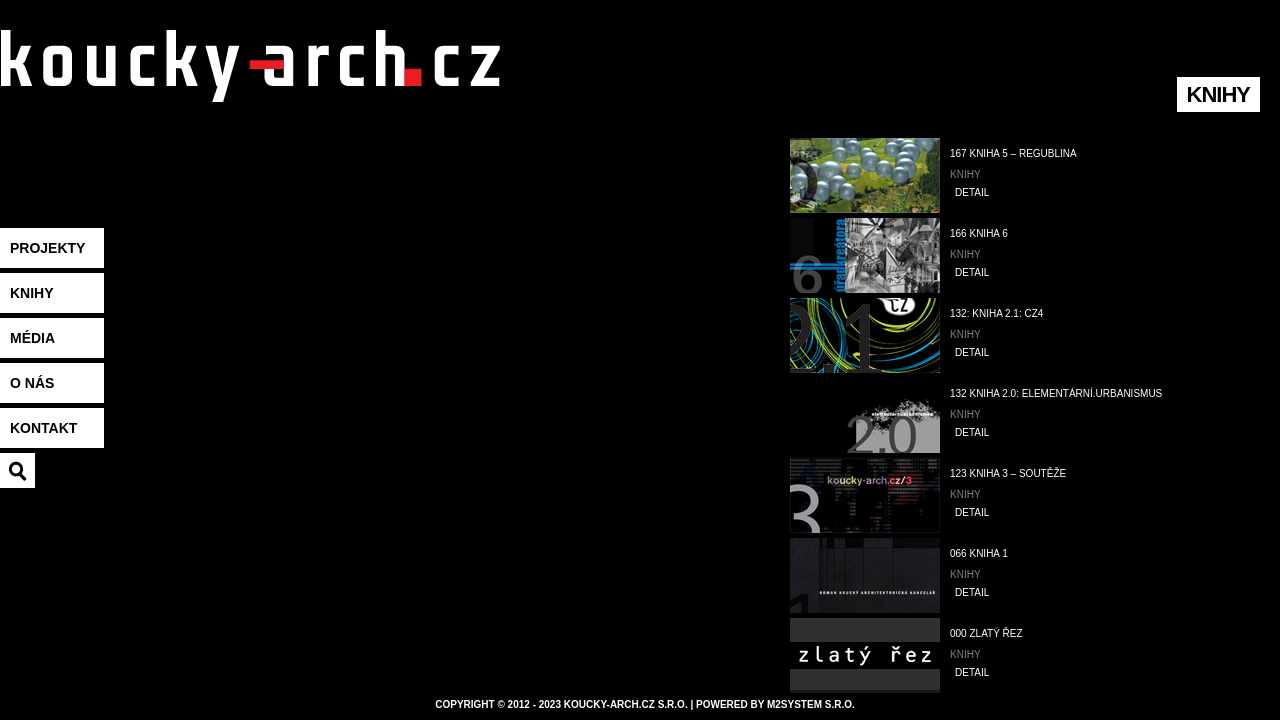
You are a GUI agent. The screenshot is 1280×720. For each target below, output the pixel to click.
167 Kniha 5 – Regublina (1013, 153)
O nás (32, 383)
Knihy (32, 293)
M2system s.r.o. (811, 704)
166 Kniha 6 (979, 233)
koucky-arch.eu (250, 90)
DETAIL (972, 192)
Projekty (47, 248)
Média (32, 338)
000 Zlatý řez (986, 633)
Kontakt (43, 428)
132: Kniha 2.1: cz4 (996, 313)
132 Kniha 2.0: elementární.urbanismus (1056, 393)
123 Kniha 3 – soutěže (1008, 473)
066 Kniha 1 (979, 553)
